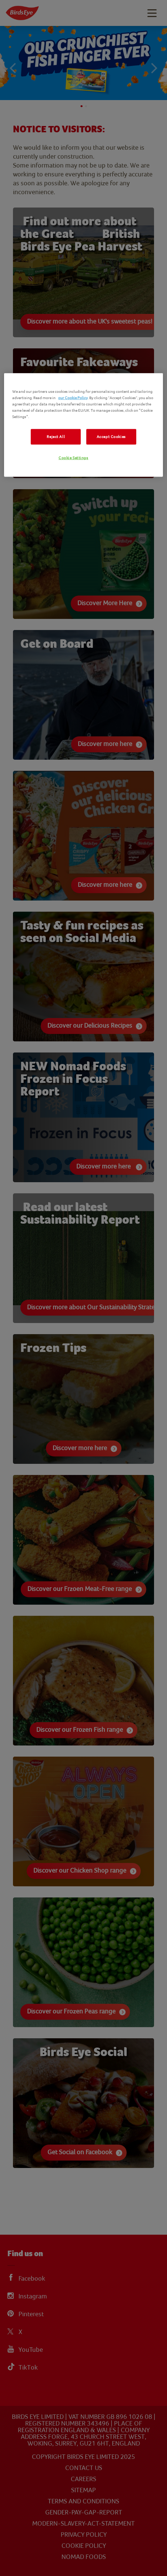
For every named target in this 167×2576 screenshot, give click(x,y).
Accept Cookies (111, 436)
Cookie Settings (73, 457)
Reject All (56, 436)
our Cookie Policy (73, 397)
